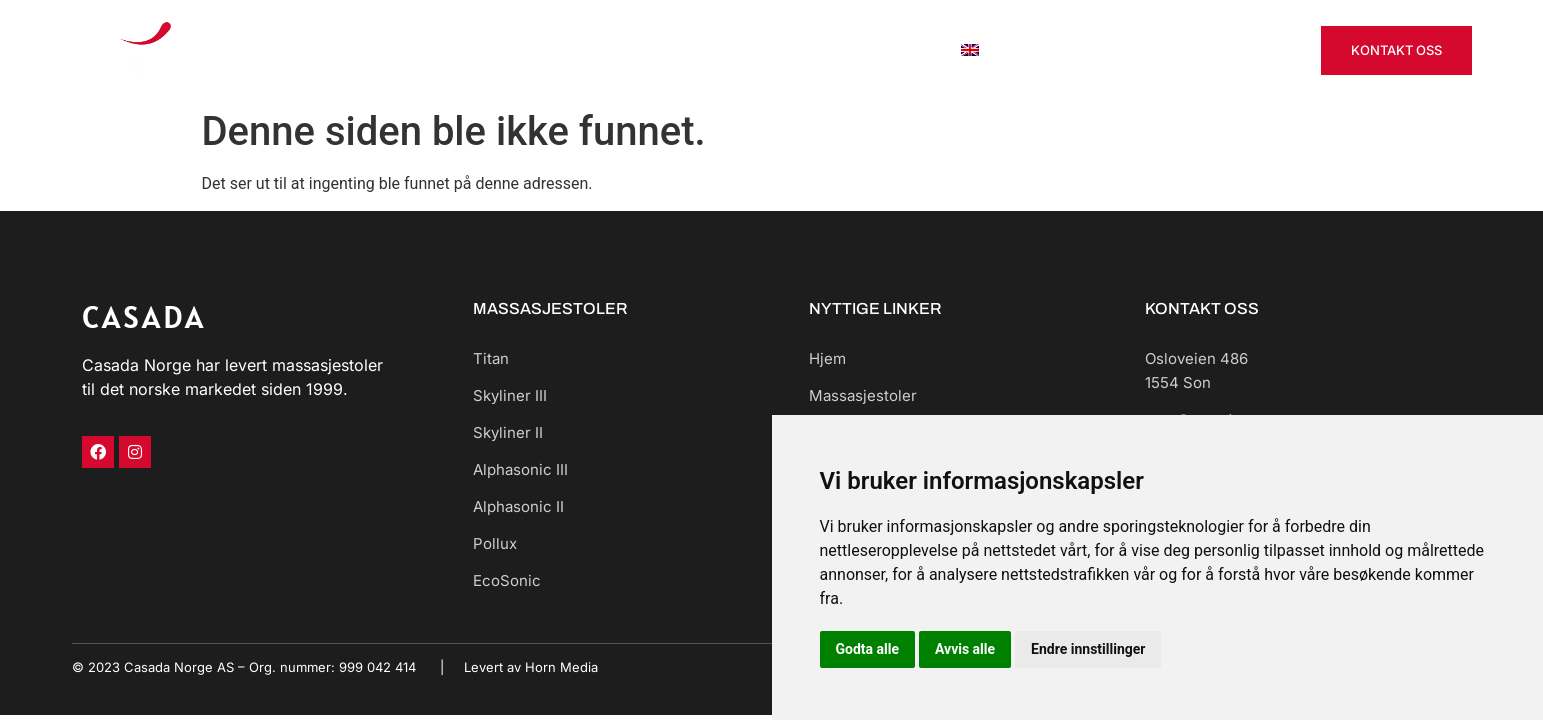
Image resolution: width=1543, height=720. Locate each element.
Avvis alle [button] (965, 649)
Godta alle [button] (868, 649)
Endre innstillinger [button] (1088, 649)
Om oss (899, 49)
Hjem (558, 49)
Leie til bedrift (794, 49)
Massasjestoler (661, 49)
